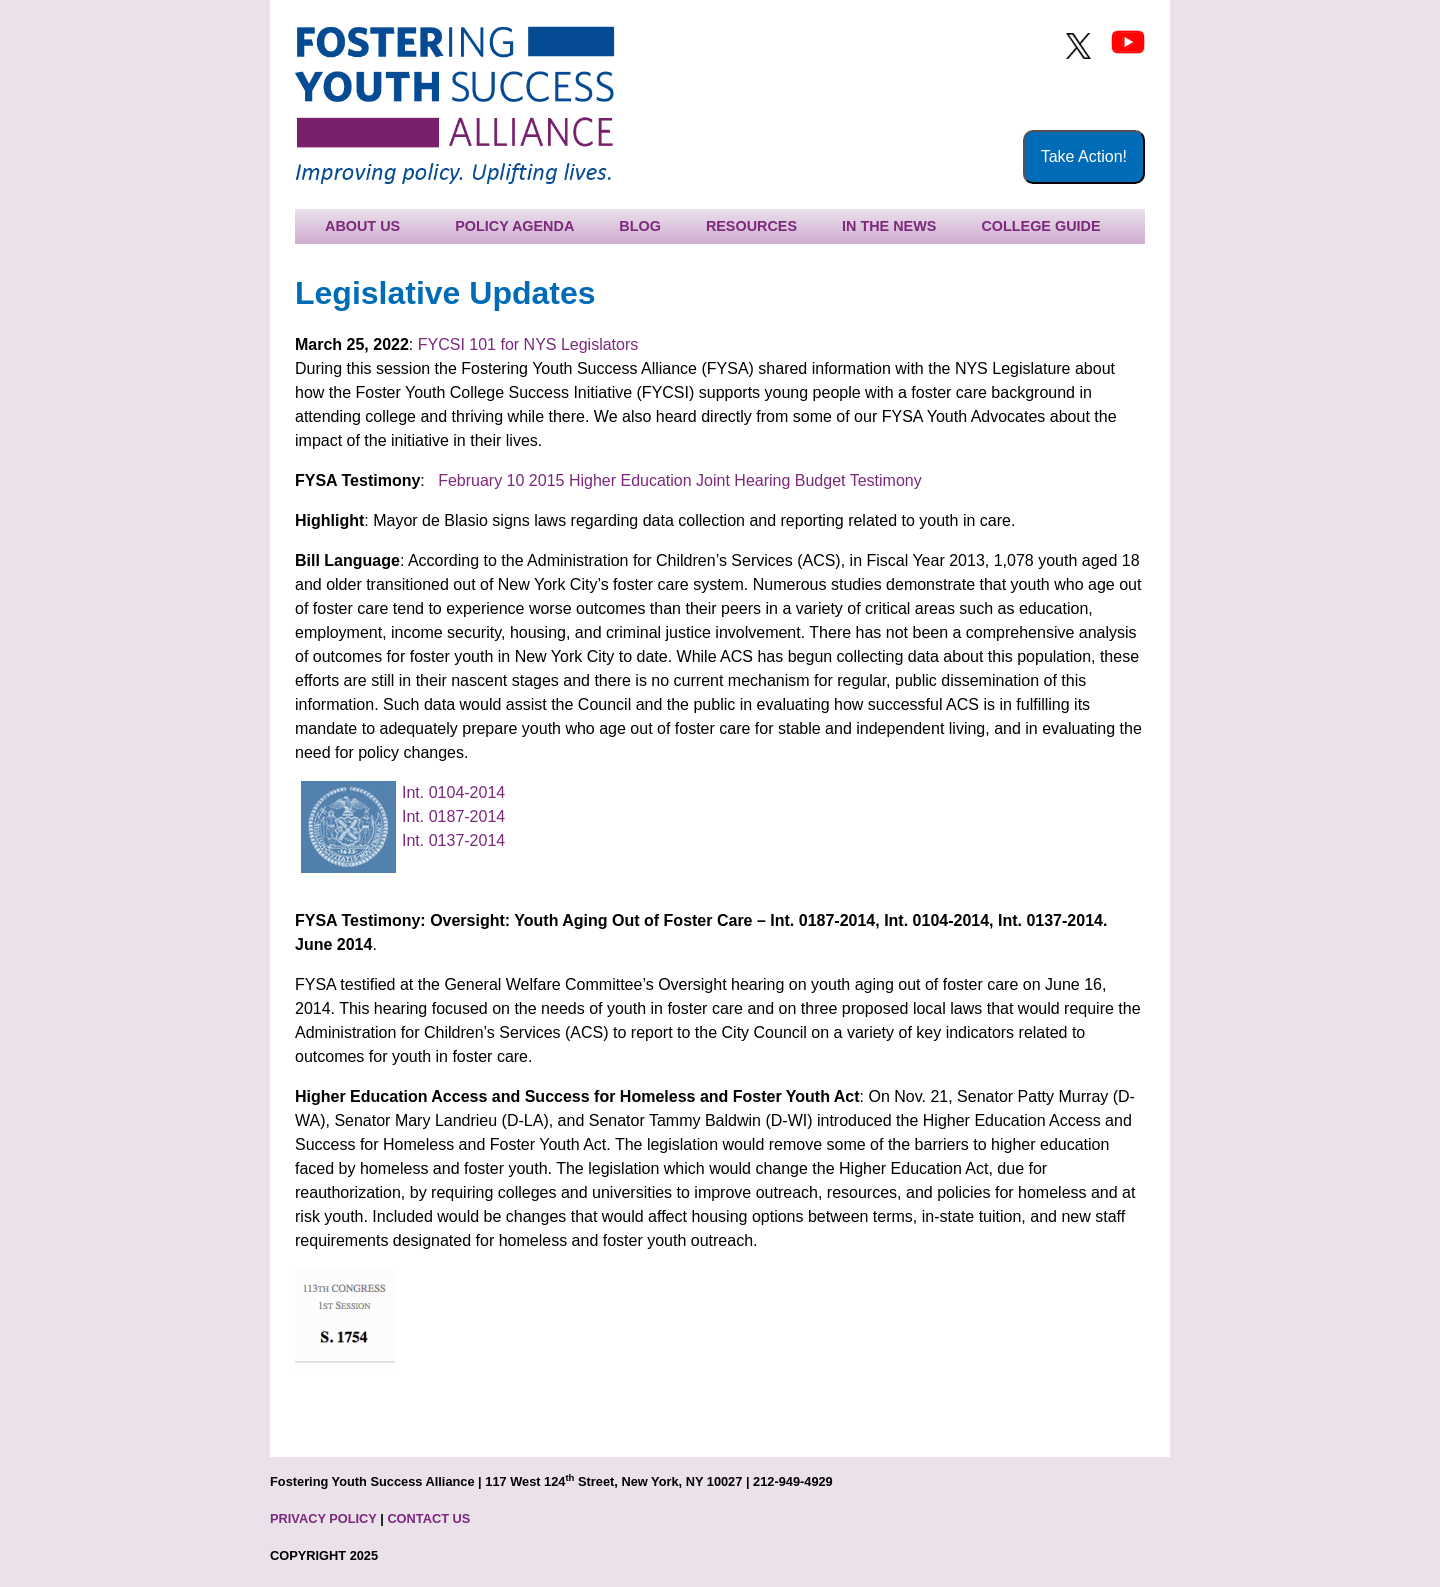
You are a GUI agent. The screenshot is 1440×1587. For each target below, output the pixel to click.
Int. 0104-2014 (453, 792)
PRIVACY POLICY (323, 1518)
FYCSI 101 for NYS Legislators (528, 344)
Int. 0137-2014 (453, 840)
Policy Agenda (514, 226)
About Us (362, 226)
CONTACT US (428, 1518)
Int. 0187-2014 (453, 816)
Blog (640, 226)
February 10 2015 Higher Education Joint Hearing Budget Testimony (680, 480)
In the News (889, 226)
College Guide (1040, 226)
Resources (751, 226)
